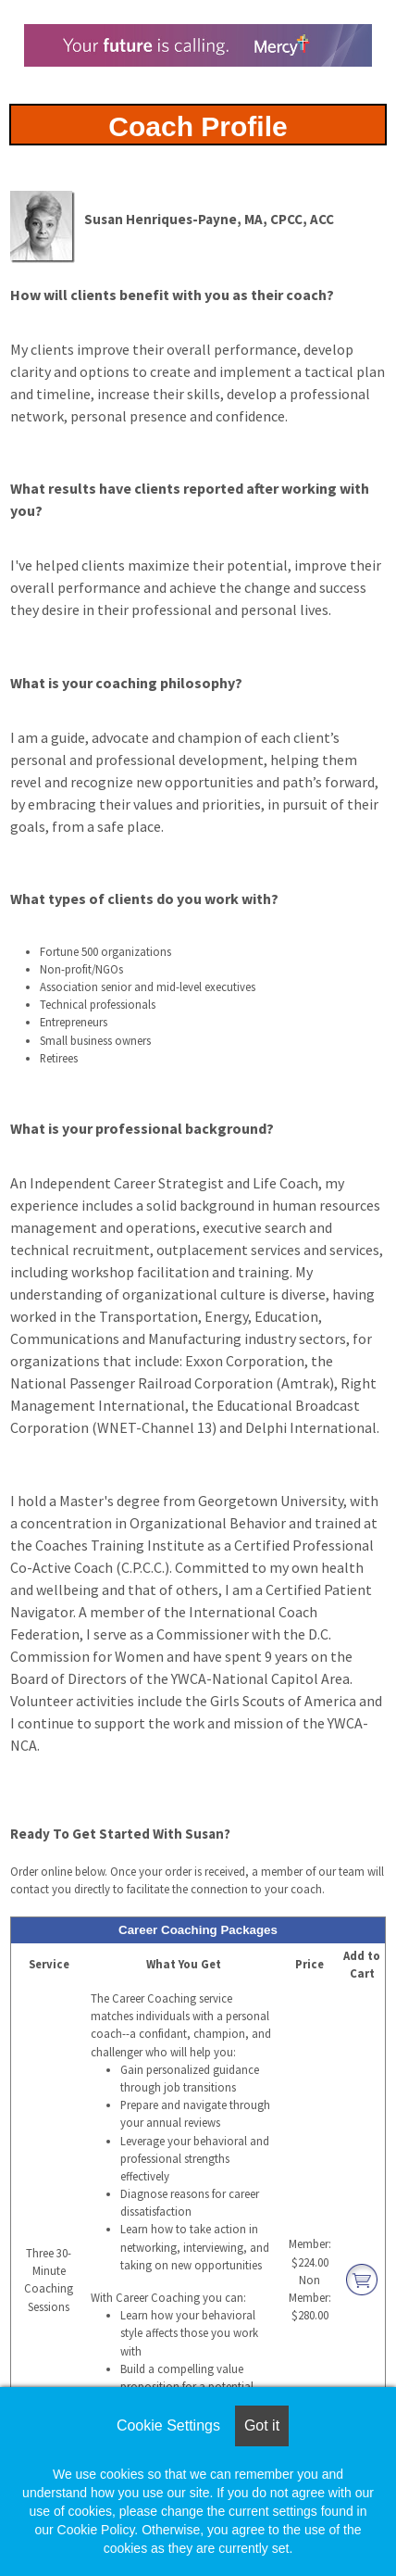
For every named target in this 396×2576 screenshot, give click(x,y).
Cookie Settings (168, 2425)
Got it (261, 2425)
